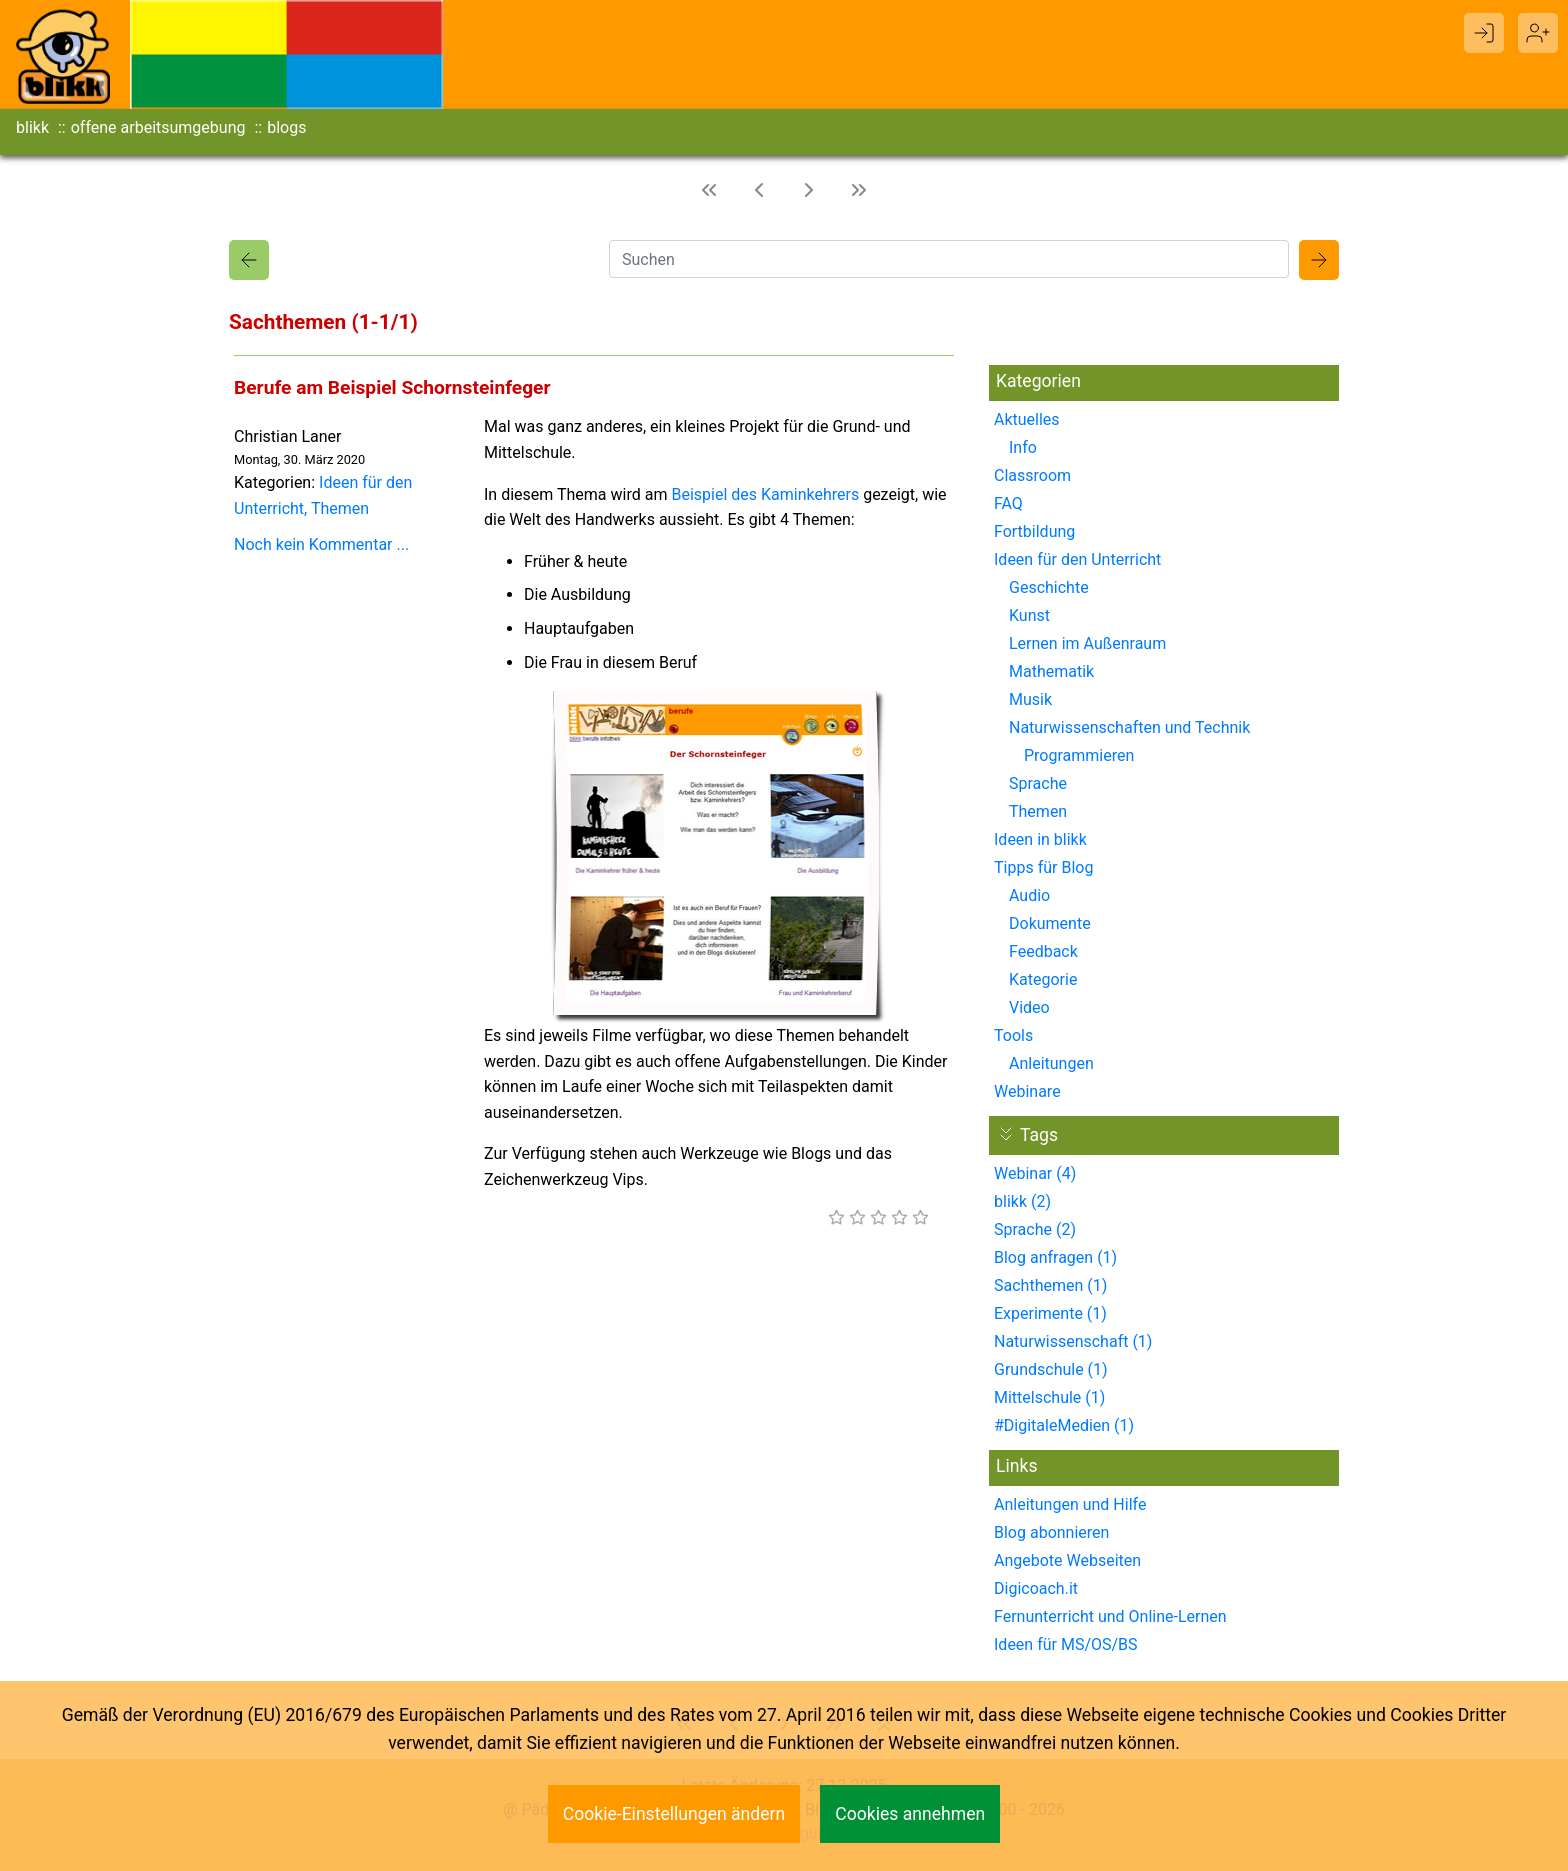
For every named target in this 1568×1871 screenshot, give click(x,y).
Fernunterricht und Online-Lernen (1110, 1616)
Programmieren (1079, 755)
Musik (1030, 699)
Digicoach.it (1036, 1588)
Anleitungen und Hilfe (1070, 1504)
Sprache (1038, 783)
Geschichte (1049, 587)
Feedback (1043, 951)
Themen (340, 508)
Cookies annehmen (910, 1814)
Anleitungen (1051, 1063)
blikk (32, 127)
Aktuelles (1027, 419)
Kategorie (1043, 979)
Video (1029, 1007)
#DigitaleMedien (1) (1064, 1425)
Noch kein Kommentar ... (321, 544)
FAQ (1008, 503)
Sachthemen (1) (1050, 1285)
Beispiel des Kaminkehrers (765, 494)
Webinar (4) (1035, 1173)
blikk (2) (1022, 1201)
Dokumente (1050, 923)
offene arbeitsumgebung (158, 127)
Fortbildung (1034, 531)
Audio (1029, 895)
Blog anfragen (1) (1055, 1257)
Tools (1013, 1035)
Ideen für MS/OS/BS (1066, 1644)
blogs (286, 127)
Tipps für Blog (1043, 867)
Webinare (1027, 1091)
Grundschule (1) (1051, 1369)
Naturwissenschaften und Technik (1129, 727)
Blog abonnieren (1051, 1532)
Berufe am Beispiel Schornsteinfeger (392, 387)
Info (1023, 447)
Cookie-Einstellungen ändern (674, 1814)
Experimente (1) (1050, 1313)
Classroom (1032, 475)
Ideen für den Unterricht (1077, 559)
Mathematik (1051, 671)
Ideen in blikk (1040, 839)
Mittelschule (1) (1049, 1397)
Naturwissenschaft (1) (1073, 1341)
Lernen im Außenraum (1087, 643)
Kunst (1029, 615)
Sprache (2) (1035, 1229)
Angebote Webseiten (1067, 1560)
